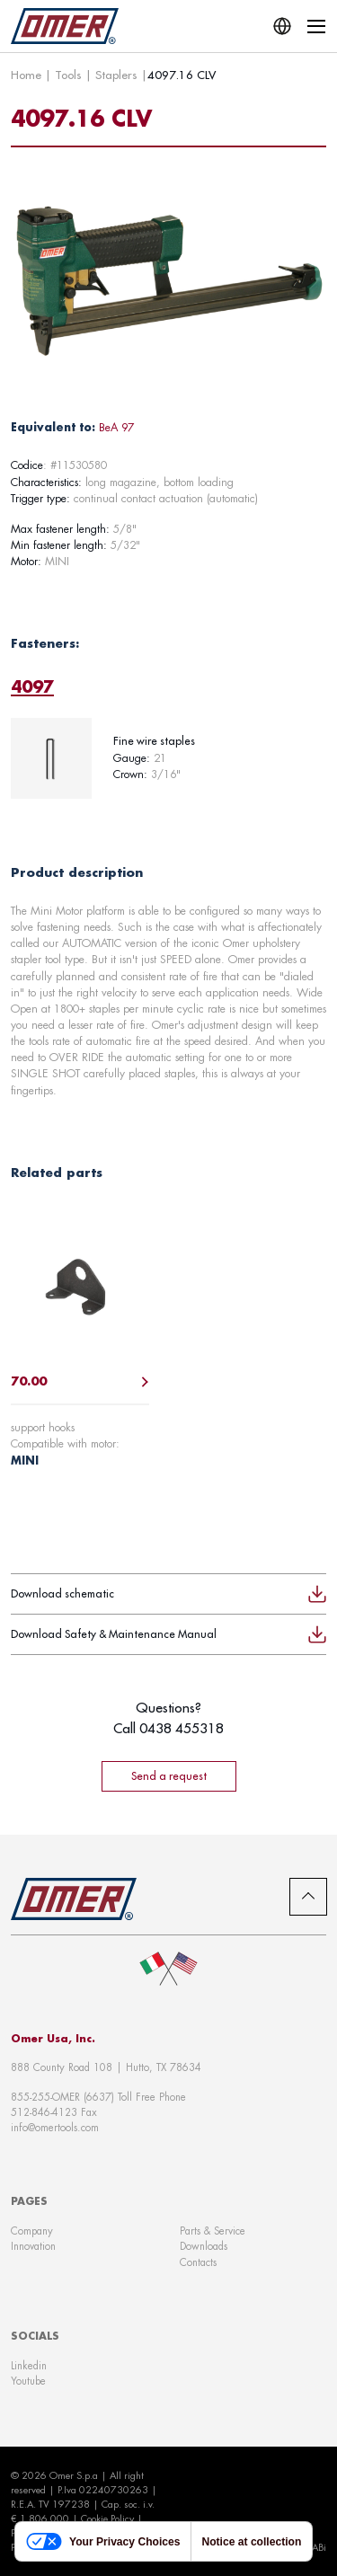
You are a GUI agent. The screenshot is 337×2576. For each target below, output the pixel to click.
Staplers (116, 74)
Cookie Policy (107, 2518)
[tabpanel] (168, 758)
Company (32, 2231)
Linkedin (29, 2365)
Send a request (169, 1776)
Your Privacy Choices (103, 2541)
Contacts (198, 2262)
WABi (314, 2547)
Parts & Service (212, 2231)
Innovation (33, 2246)
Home (26, 74)
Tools (68, 74)
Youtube (28, 2381)
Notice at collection (251, 2542)
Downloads (203, 2246)
